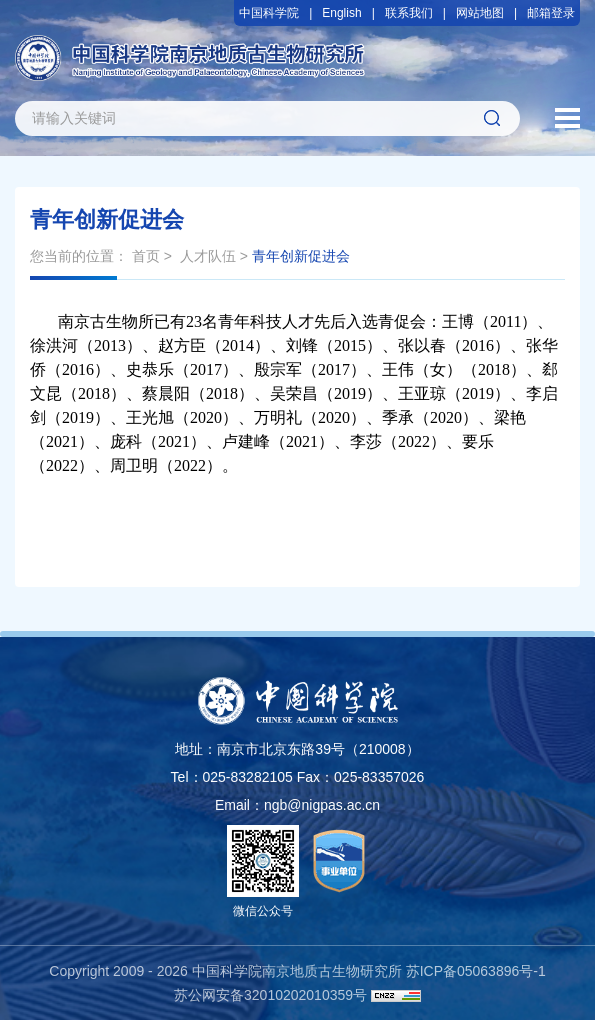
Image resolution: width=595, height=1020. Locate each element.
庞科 (126, 441)
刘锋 (302, 345)
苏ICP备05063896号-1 (476, 971)
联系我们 (409, 13)
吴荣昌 (294, 393)
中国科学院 (269, 13)
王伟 (398, 369)
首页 (146, 256)
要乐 (478, 441)
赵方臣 (182, 345)
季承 (398, 417)
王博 (458, 321)
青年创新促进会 (301, 256)
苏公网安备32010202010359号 (270, 995)
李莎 (366, 441)
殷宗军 (278, 369)
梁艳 (510, 417)
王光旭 (150, 417)
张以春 (422, 345)
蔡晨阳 (166, 393)
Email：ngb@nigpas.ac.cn (297, 805)
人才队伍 (208, 256)
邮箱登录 (551, 13)
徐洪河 (54, 345)
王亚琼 (422, 393)
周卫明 (134, 465)
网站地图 (480, 13)
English (341, 13)
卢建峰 (246, 441)
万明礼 (278, 417)
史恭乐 (150, 369)
